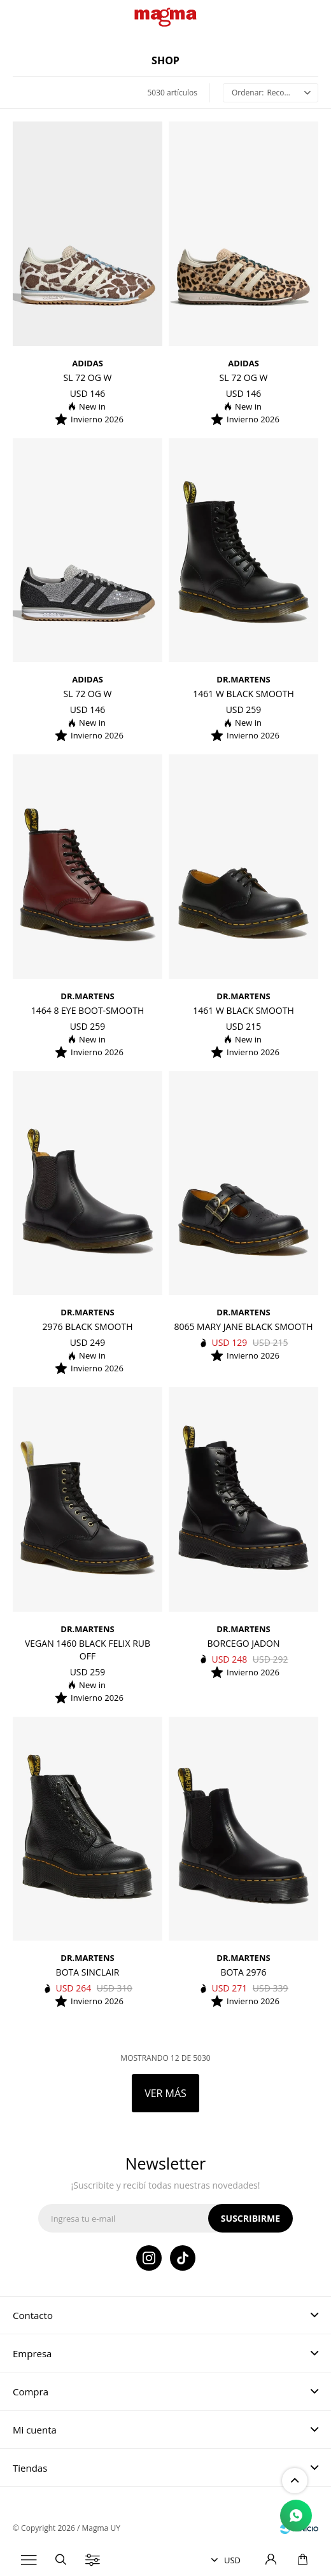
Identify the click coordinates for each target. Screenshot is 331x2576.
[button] (60, 2560)
